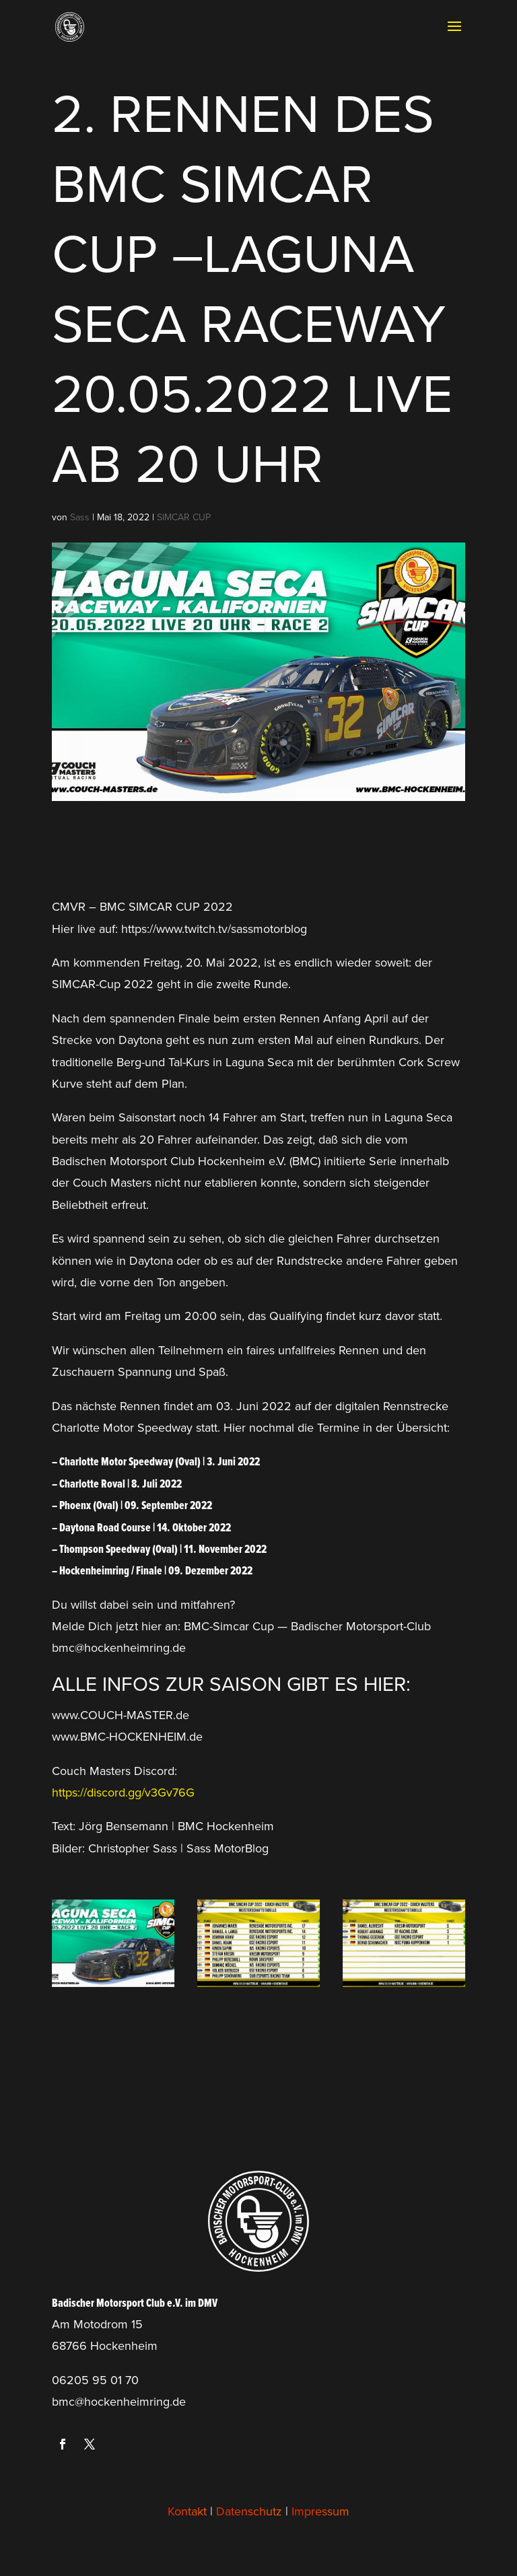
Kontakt (187, 2511)
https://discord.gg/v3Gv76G (123, 1792)
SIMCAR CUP (184, 517)
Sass (80, 517)
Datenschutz (249, 2511)
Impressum (320, 2511)
